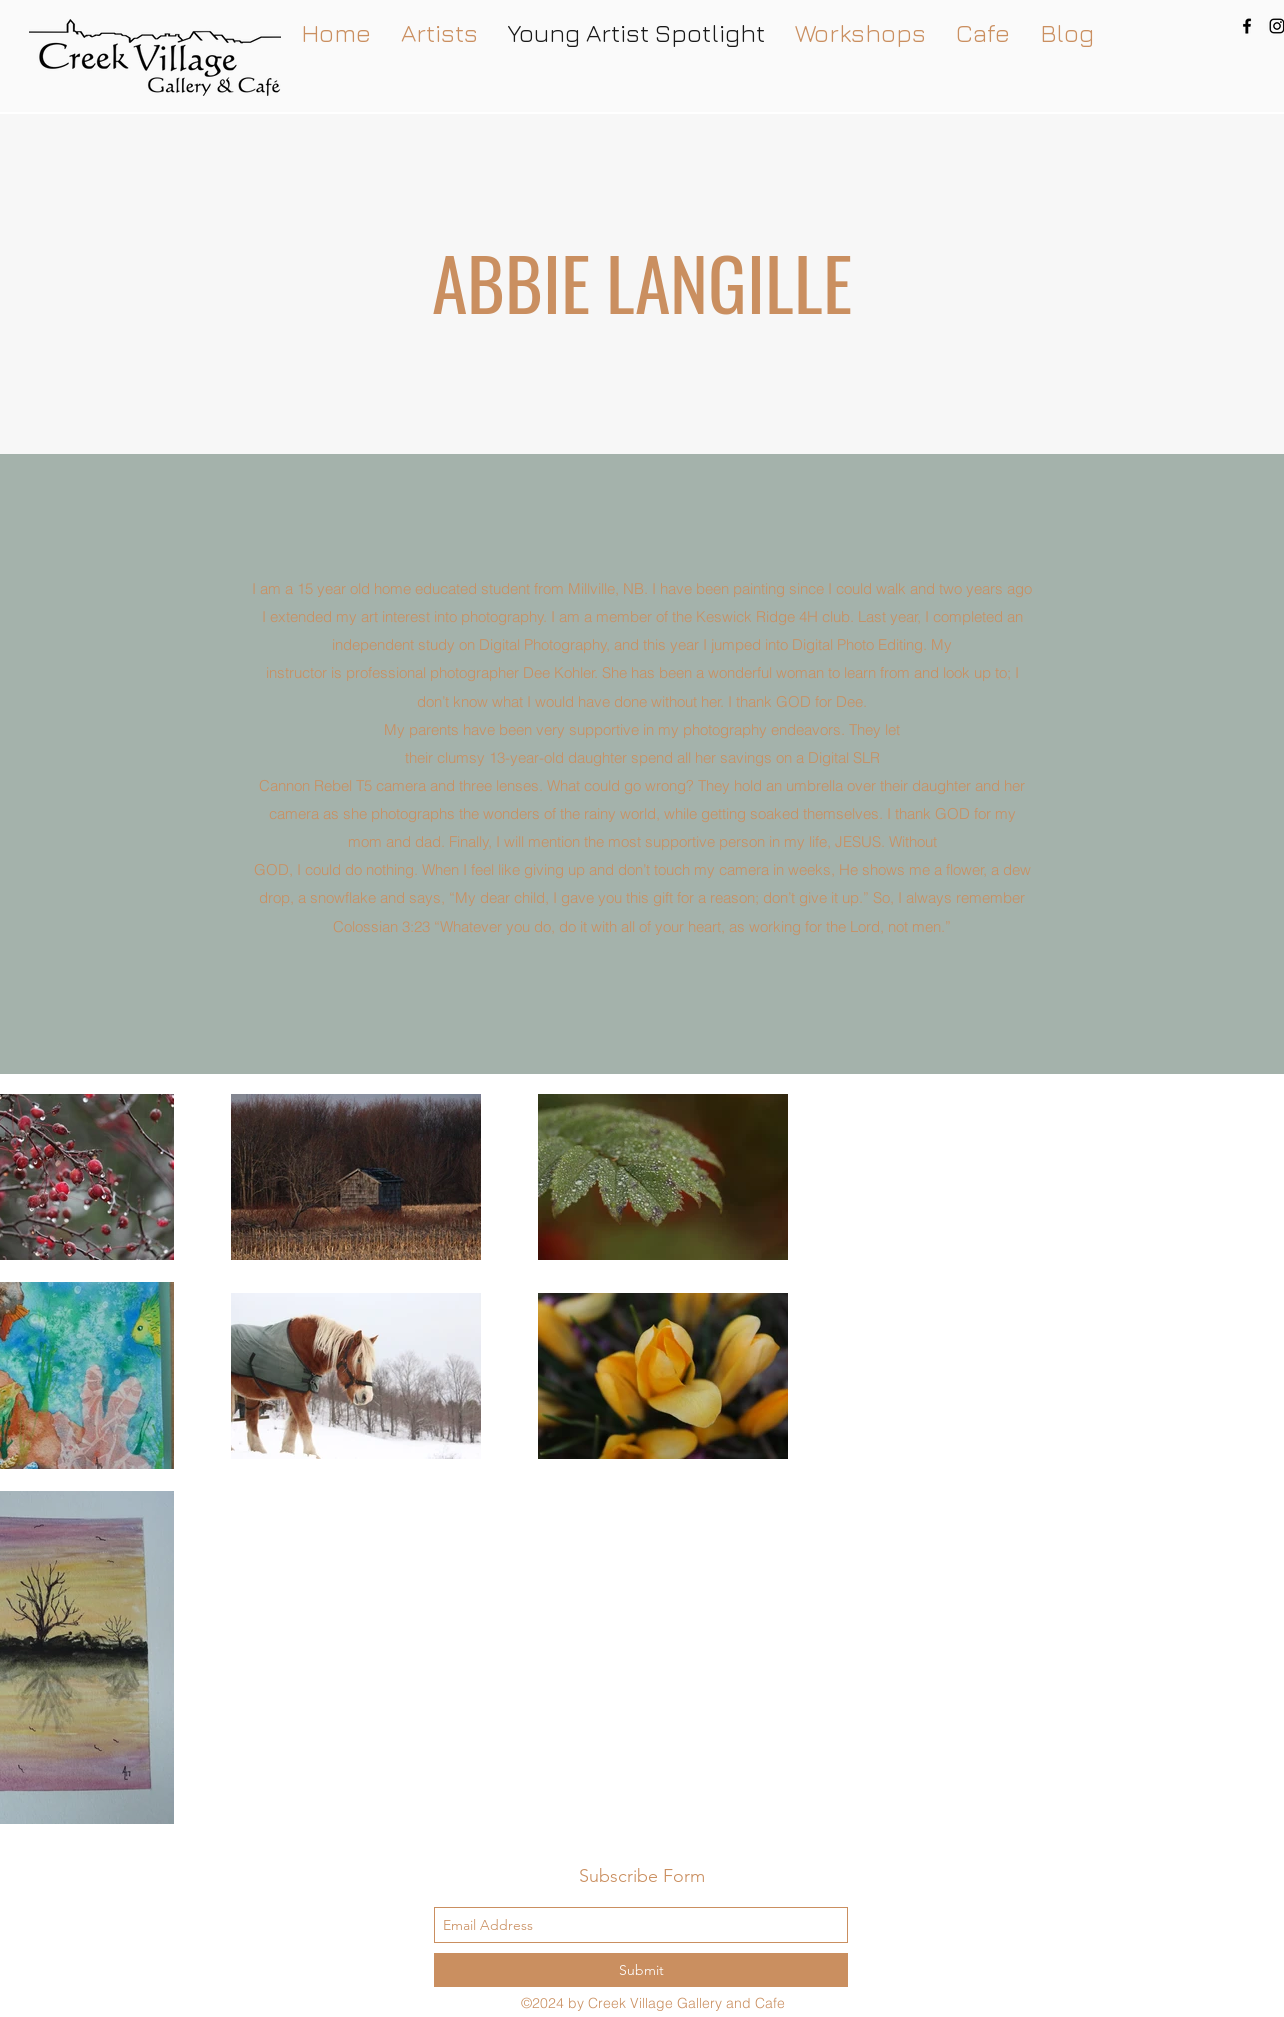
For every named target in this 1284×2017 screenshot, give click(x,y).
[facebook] (1247, 26)
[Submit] (641, 1970)
